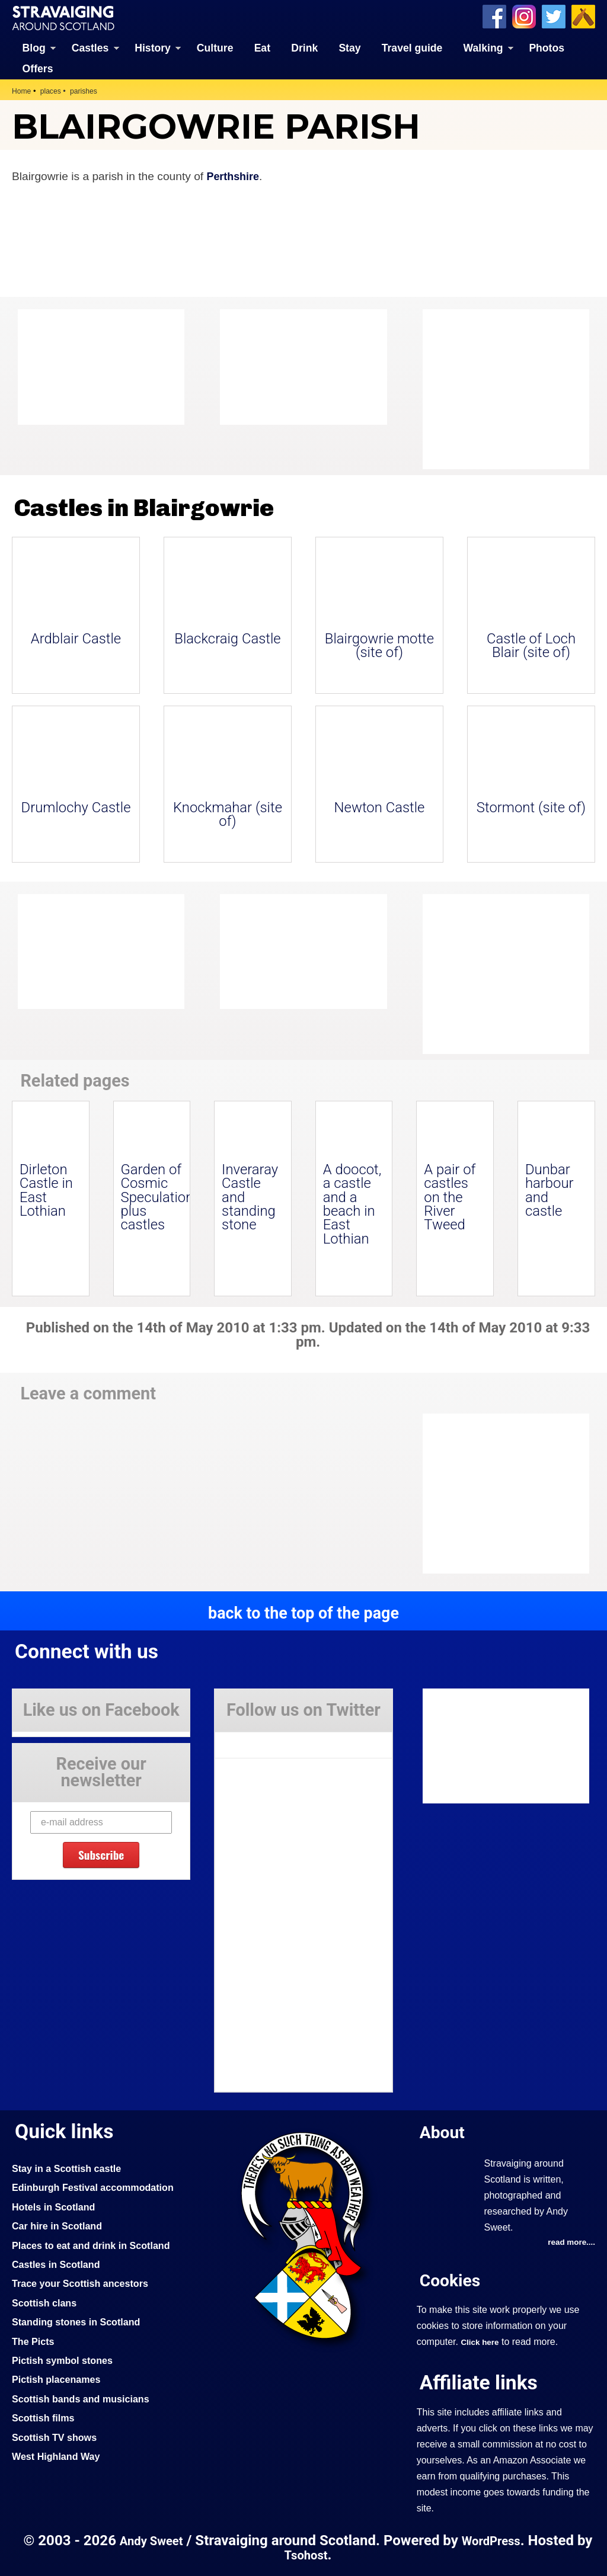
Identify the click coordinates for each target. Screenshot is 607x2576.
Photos (546, 47)
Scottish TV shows (57, 2436)
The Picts (34, 2340)
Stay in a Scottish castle (70, 2168)
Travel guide (412, 47)
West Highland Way (59, 2456)
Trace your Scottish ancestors (85, 2283)
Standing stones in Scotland (80, 2321)
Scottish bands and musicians (85, 2398)
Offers (38, 68)
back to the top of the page (303, 1612)
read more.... (569, 2242)
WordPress (502, 2540)
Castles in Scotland (59, 2264)
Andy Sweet (158, 2540)
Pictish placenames (59, 2379)
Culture (215, 47)
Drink (304, 47)
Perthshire (234, 175)
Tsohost (315, 2555)
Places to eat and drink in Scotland (96, 2244)
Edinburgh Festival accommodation (99, 2187)
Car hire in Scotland (60, 2225)
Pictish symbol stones (66, 2360)
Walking (483, 47)
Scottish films (45, 2417)
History (153, 47)
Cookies (452, 2279)
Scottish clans (46, 2302)
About (444, 2130)
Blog (34, 47)
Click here (481, 2341)
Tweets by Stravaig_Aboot (268, 1739)
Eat (262, 47)
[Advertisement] (517, 389)
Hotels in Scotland (56, 2206)
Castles (90, 47)
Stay (349, 47)
